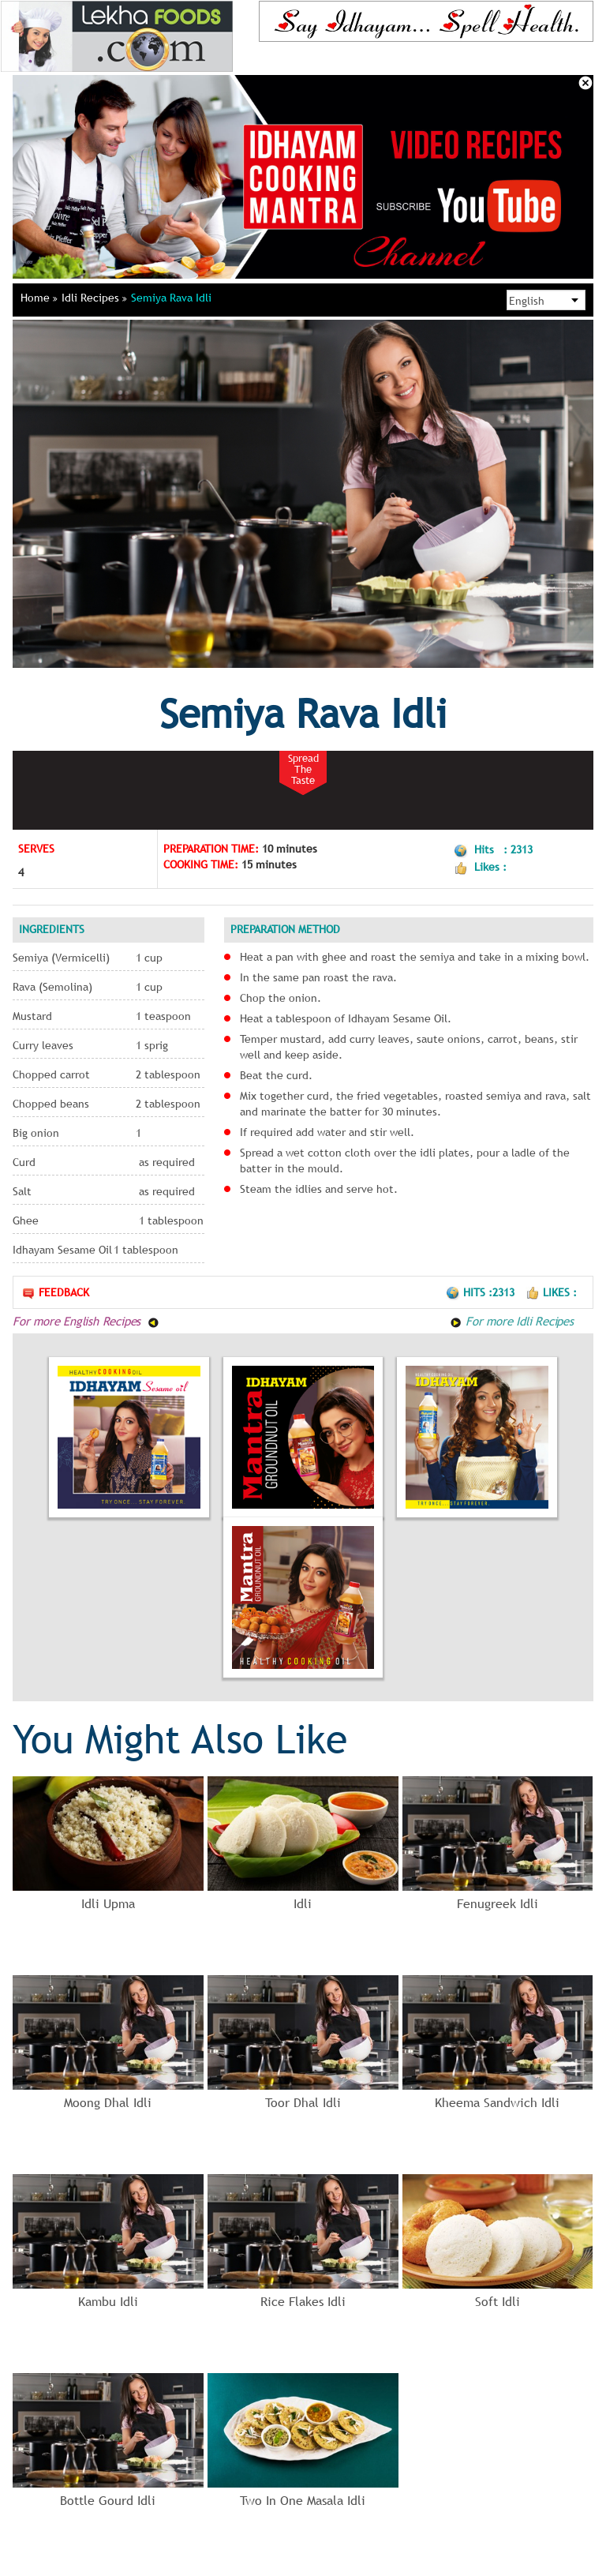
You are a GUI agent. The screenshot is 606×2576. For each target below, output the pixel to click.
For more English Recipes (86, 1321)
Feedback (55, 1292)
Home (39, 298)
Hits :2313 (482, 1292)
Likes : (551, 1292)
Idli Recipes (94, 298)
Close (585, 83)
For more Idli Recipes (512, 1321)
